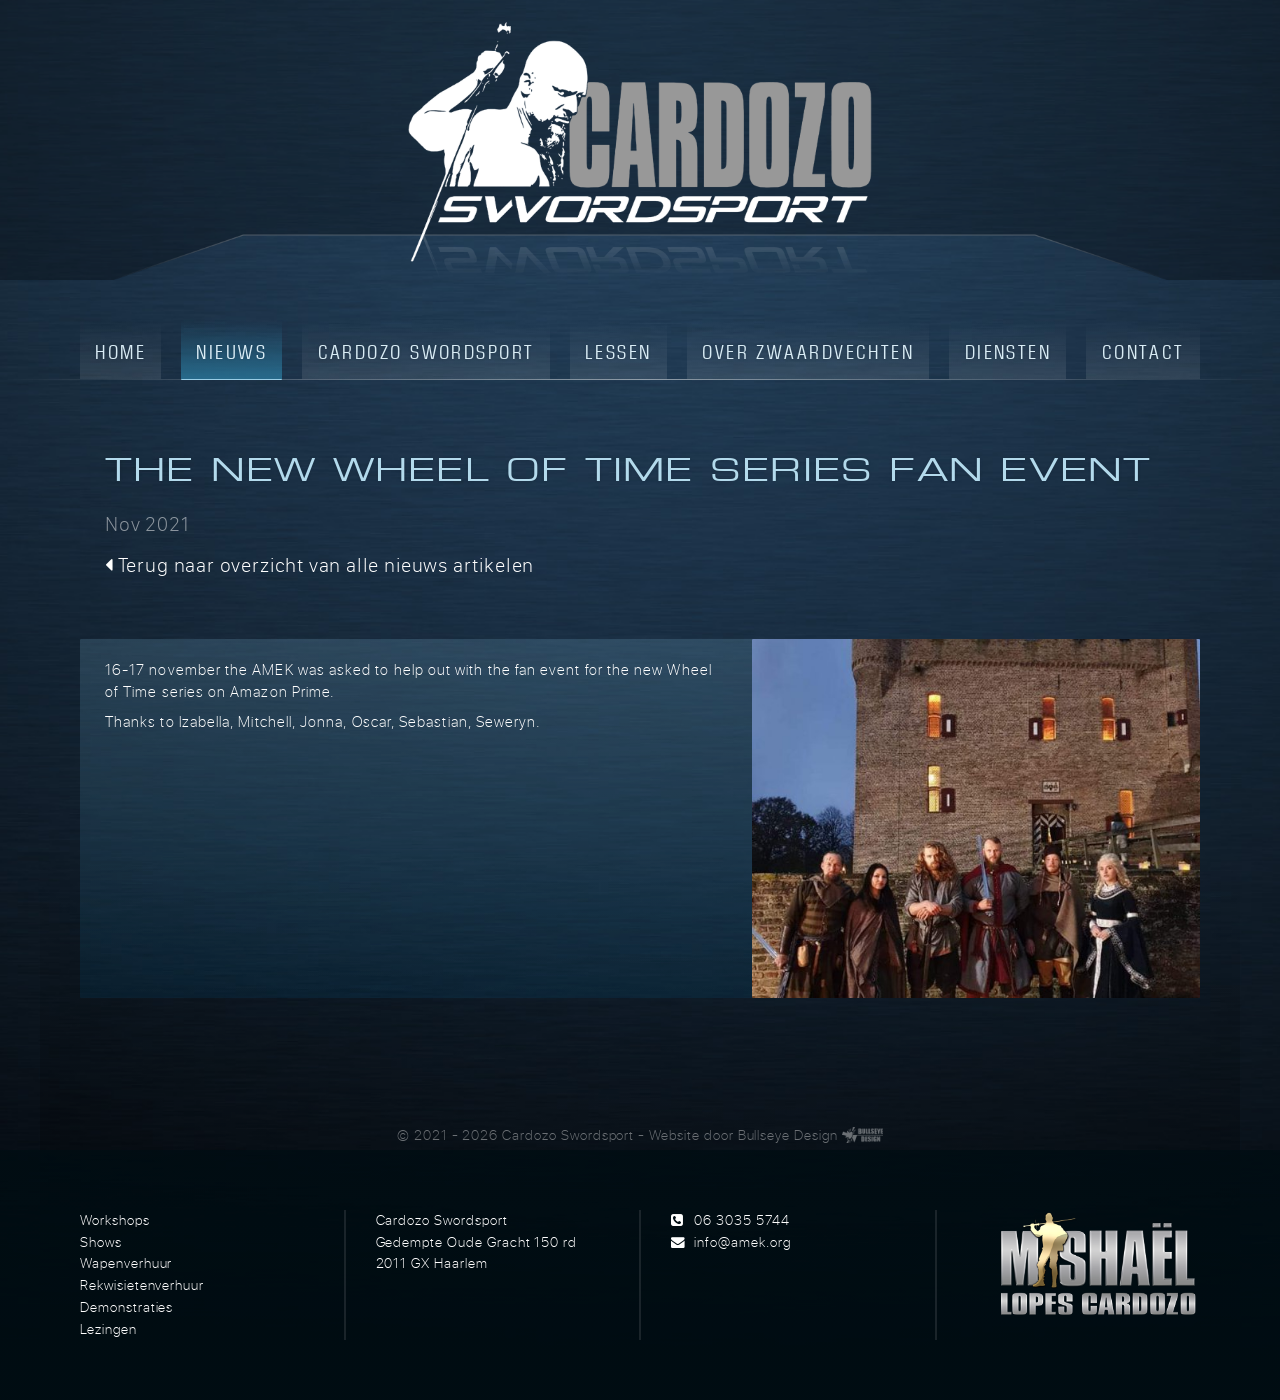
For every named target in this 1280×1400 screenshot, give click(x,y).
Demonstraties (126, 1307)
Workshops (115, 1220)
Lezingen (108, 1329)
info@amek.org (742, 1242)
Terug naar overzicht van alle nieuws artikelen (319, 564)
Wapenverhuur (126, 1263)
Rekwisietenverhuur (142, 1285)
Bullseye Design (788, 1135)
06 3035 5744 (741, 1220)
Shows (101, 1242)
